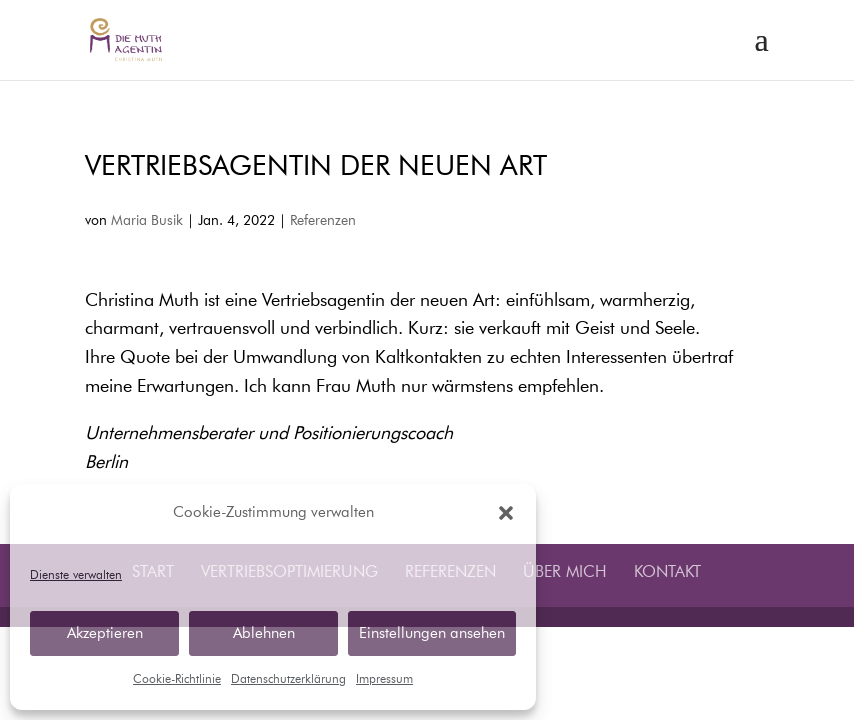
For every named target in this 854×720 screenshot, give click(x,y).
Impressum (384, 680)
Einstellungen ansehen (432, 633)
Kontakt (667, 573)
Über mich (565, 573)
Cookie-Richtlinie (177, 680)
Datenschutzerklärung (288, 680)
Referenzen (323, 221)
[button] (506, 513)
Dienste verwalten (76, 576)
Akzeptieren (105, 633)
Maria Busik (147, 221)
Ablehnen (264, 633)
